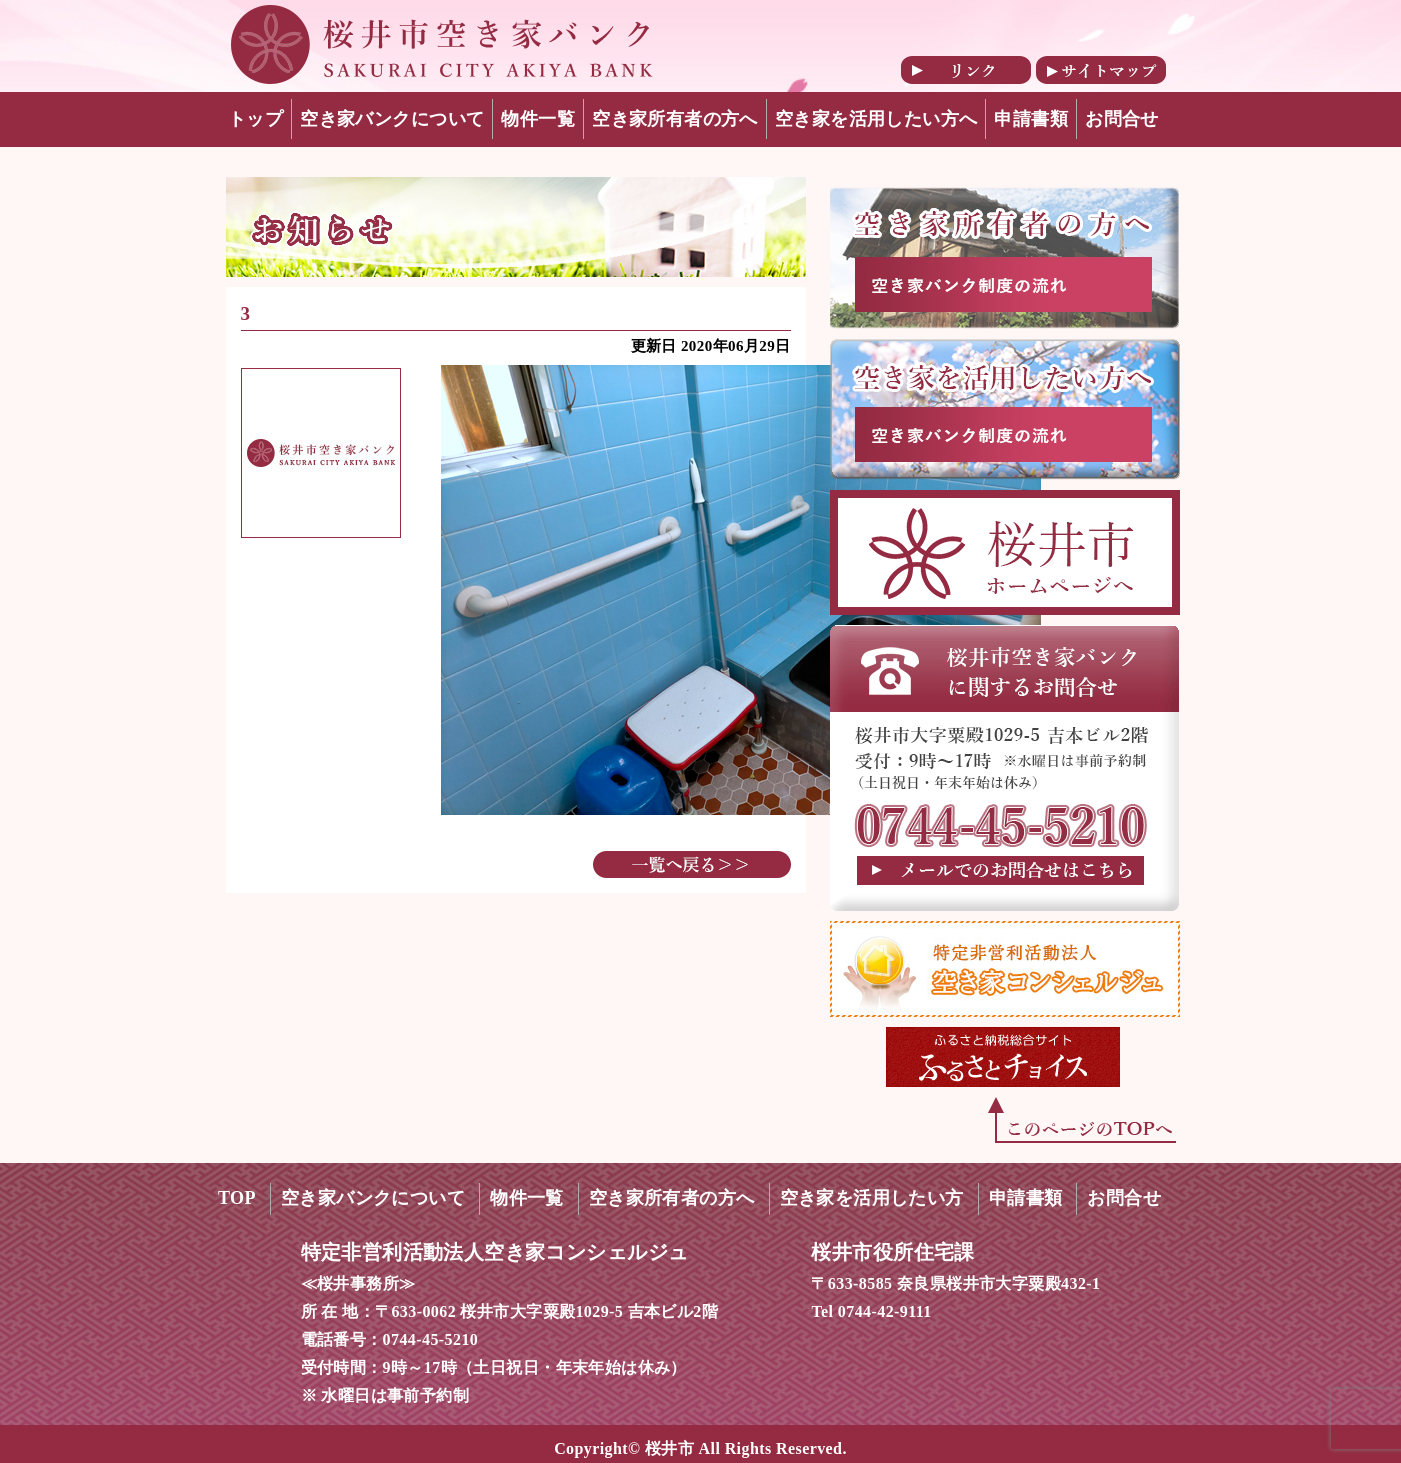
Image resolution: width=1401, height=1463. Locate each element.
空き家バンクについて (392, 119)
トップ (255, 119)
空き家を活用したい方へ (876, 119)
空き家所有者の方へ (675, 119)
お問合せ (1122, 119)
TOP (237, 1198)
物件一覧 (538, 119)
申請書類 (1031, 119)
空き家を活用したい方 (872, 1198)
